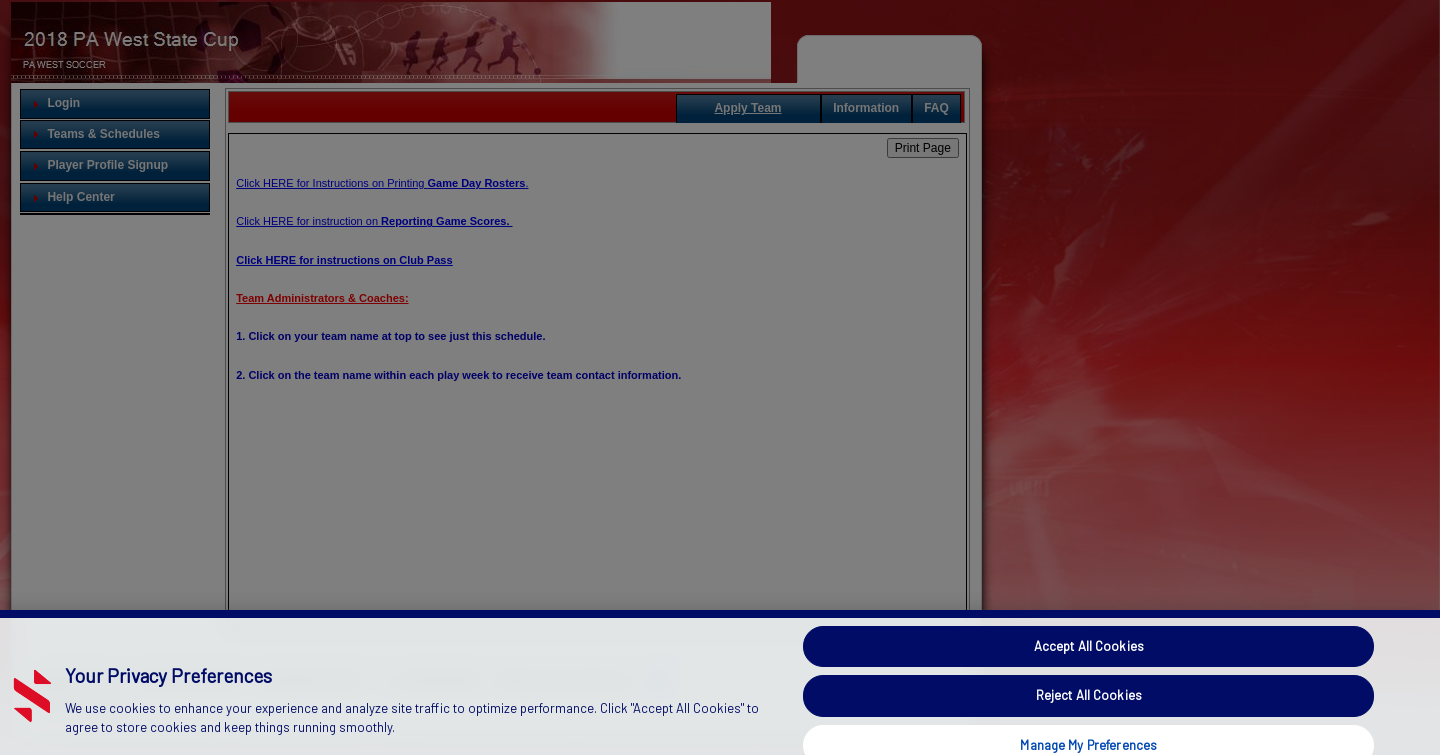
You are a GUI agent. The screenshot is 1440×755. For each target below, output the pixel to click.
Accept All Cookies (1089, 663)
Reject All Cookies (1089, 712)
